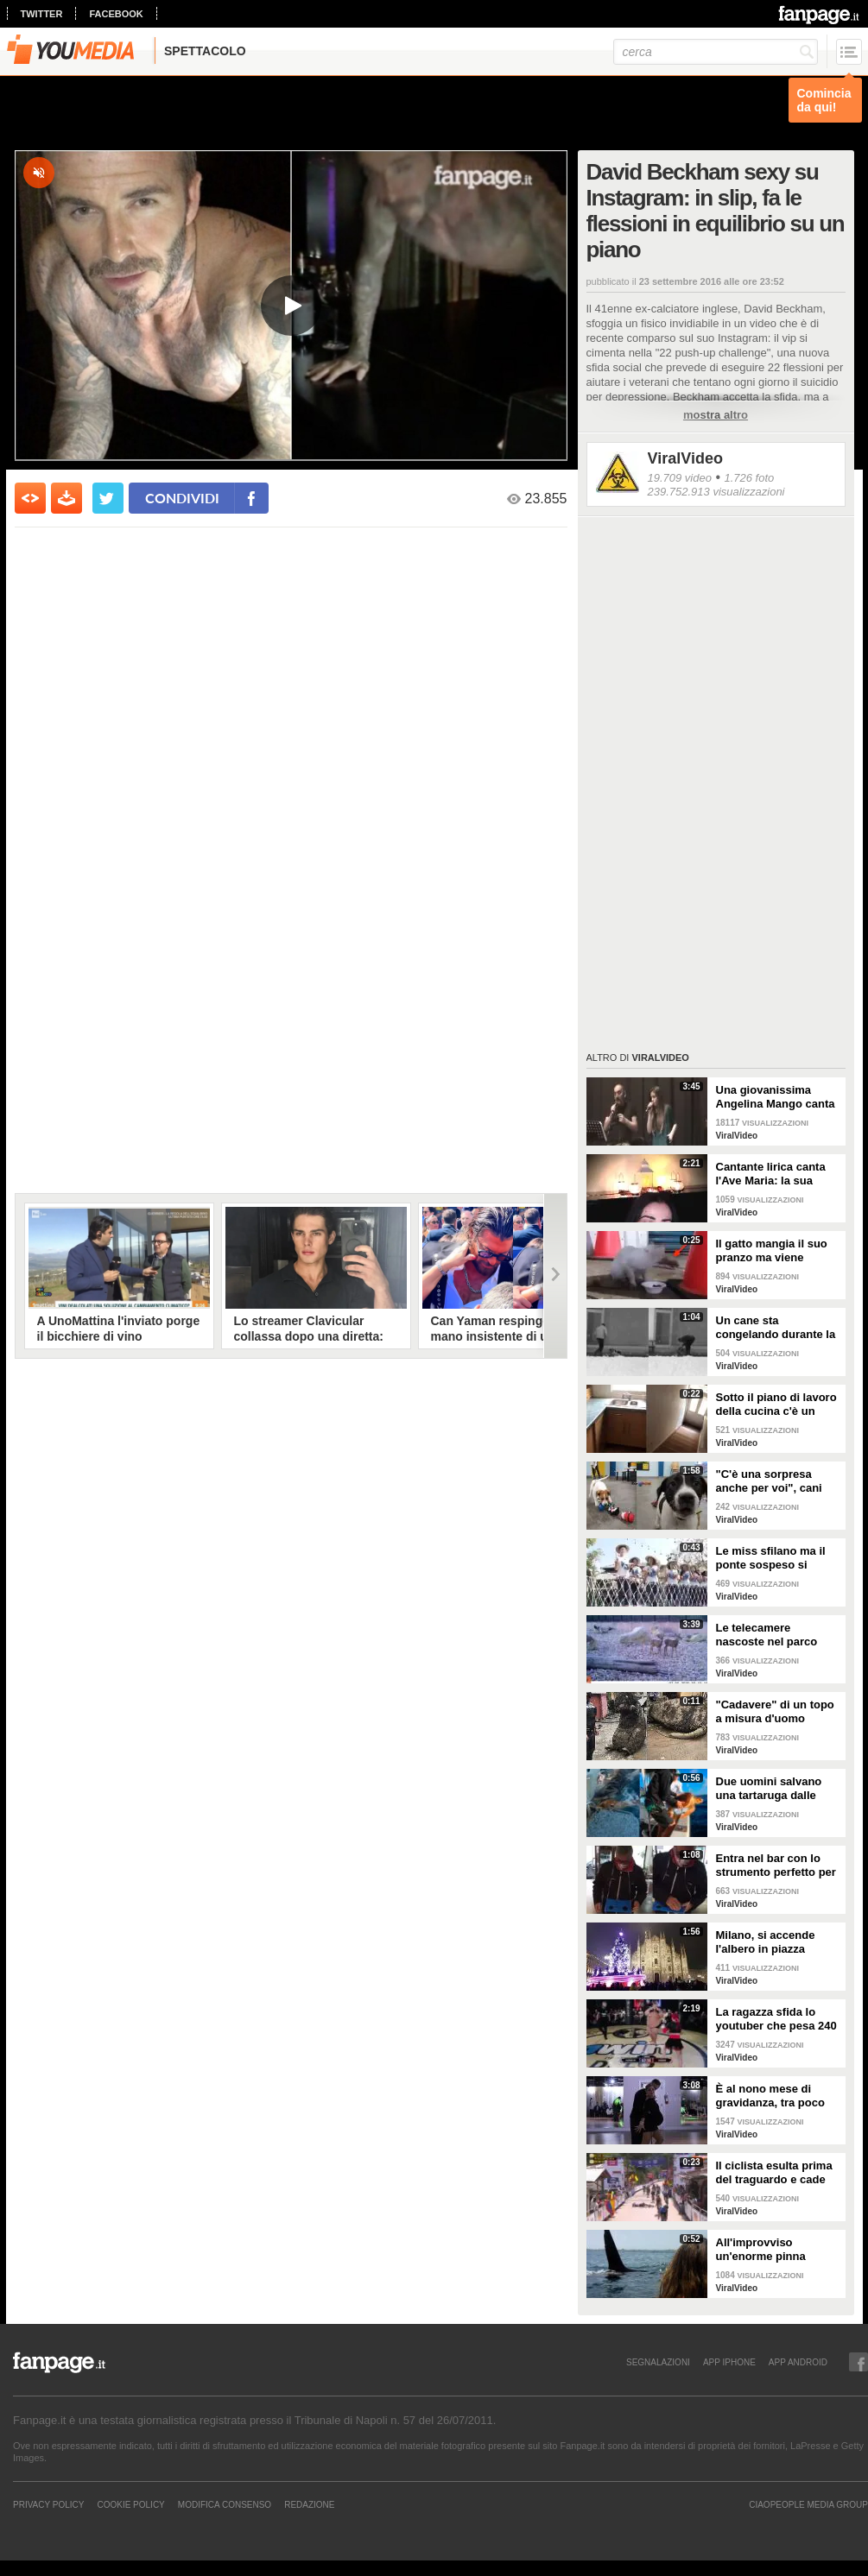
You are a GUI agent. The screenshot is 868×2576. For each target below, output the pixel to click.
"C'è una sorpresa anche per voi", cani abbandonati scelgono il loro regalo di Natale (775, 1481)
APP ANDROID (798, 2362)
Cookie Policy (130, 2504)
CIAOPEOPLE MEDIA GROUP (808, 2504)
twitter (42, 14)
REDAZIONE (309, 2504)
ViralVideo (685, 458)
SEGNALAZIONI (658, 2362)
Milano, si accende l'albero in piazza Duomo (765, 1942)
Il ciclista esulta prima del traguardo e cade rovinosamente (774, 2173)
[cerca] (715, 52)
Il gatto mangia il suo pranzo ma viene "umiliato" (771, 1251)
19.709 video (680, 477)
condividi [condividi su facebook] (182, 497)
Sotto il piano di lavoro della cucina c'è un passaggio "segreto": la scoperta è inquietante (776, 1404)
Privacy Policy (48, 2504)
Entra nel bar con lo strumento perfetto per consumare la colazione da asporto (776, 1865)
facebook (116, 14)
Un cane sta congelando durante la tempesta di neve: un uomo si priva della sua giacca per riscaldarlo (778, 1328)
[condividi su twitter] (108, 498)
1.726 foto (749, 477)
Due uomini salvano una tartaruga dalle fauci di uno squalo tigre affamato (769, 1789)
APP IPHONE (729, 2362)
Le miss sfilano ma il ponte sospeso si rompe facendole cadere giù (771, 1558)
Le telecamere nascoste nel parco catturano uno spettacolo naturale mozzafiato (767, 1635)
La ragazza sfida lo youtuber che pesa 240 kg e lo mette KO (776, 2019)
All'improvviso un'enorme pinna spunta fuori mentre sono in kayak (768, 2249)
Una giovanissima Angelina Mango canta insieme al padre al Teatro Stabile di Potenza (775, 1097)
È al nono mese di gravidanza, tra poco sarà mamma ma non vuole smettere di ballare (771, 2096)
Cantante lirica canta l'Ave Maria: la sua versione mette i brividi (777, 1174)
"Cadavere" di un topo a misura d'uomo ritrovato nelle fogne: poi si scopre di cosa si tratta (777, 1712)
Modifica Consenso (224, 2504)
